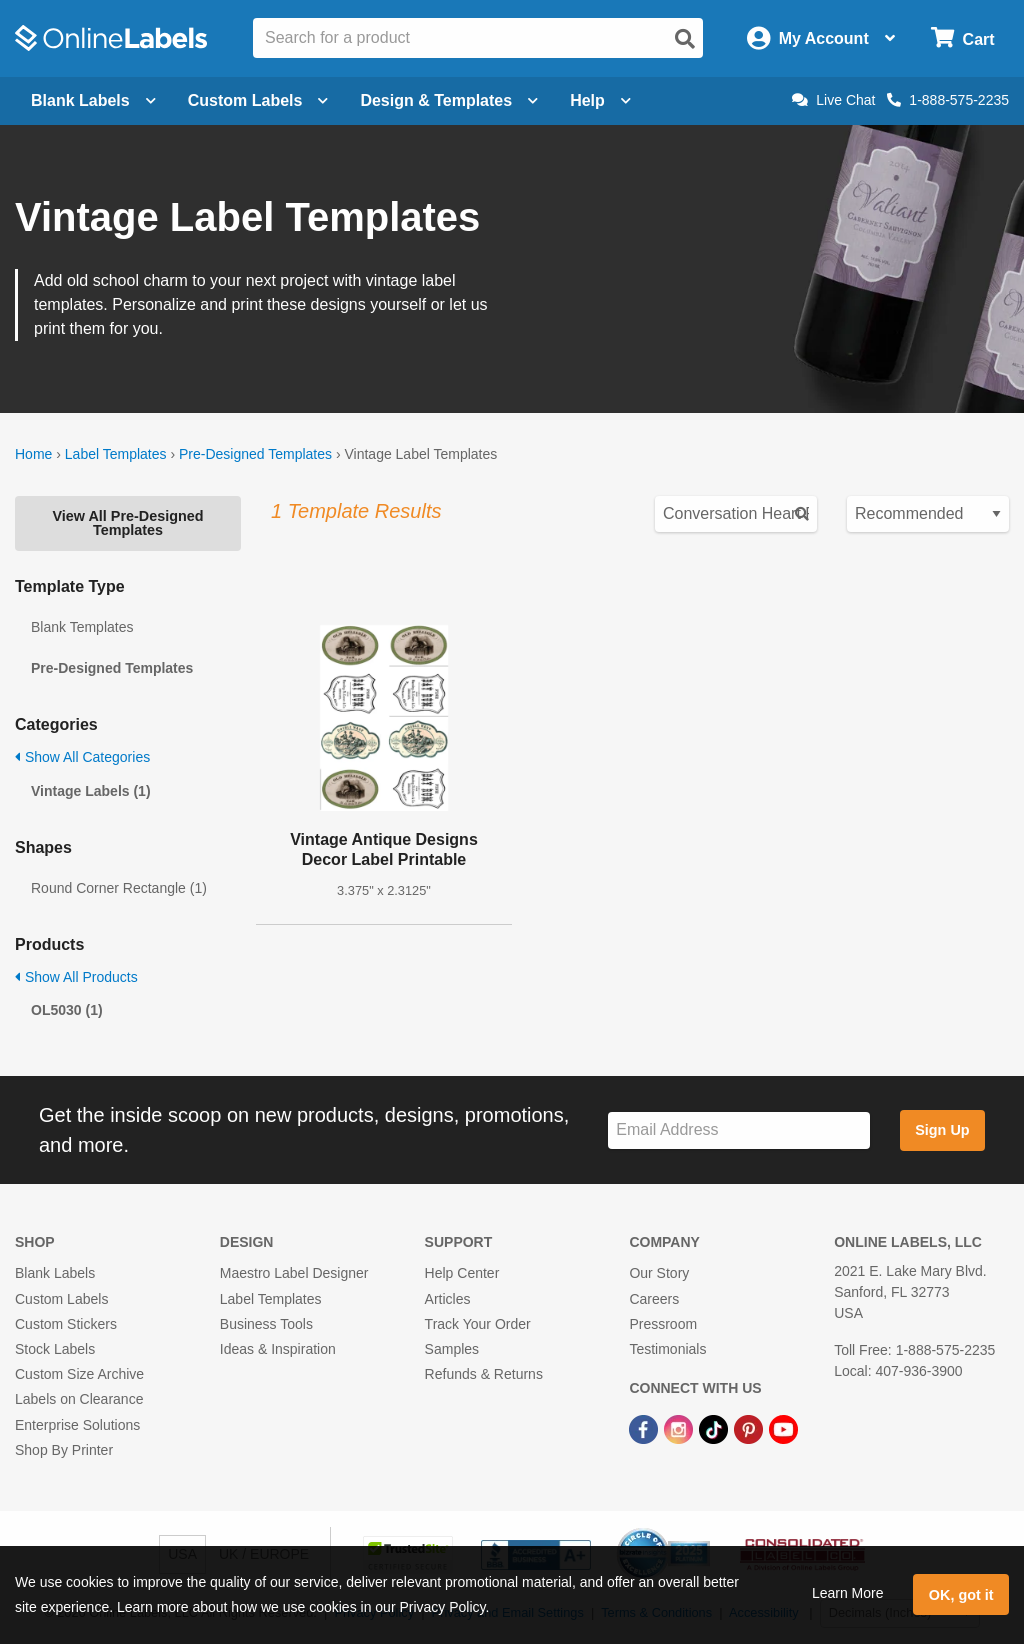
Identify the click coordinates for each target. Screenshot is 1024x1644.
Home (33, 454)
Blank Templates (82, 627)
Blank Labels (55, 1273)
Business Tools (266, 1324)
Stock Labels (55, 1349)
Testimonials (667, 1349)
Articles (448, 1299)
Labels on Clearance (79, 1399)
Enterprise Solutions (77, 1425)
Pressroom (663, 1324)
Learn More (848, 1593)
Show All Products (76, 977)
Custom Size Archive (79, 1374)
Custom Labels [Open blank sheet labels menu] (258, 100)
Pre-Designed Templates (255, 454)
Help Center (462, 1273)
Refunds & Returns (484, 1374)
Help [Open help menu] (600, 100)
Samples (452, 1349)
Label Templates (116, 454)
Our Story (659, 1273)
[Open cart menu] (962, 38)
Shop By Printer (64, 1450)
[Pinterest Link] (750, 1428)
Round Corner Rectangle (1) (119, 888)
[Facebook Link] (645, 1428)
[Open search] (685, 39)
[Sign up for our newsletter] (739, 1130)
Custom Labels (61, 1299)
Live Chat (833, 100)
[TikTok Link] (715, 1428)
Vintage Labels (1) (91, 791)
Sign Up (942, 1130)
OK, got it (961, 1595)
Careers (654, 1299)
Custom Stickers (66, 1324)
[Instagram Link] (680, 1428)
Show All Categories (82, 757)
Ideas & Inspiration (278, 1349)
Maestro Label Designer (294, 1273)
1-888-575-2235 (948, 100)
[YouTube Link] (783, 1428)
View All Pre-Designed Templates (127, 523)
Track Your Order (478, 1324)
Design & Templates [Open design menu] (449, 100)
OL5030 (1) (67, 1010)
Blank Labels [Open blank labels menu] (93, 100)
